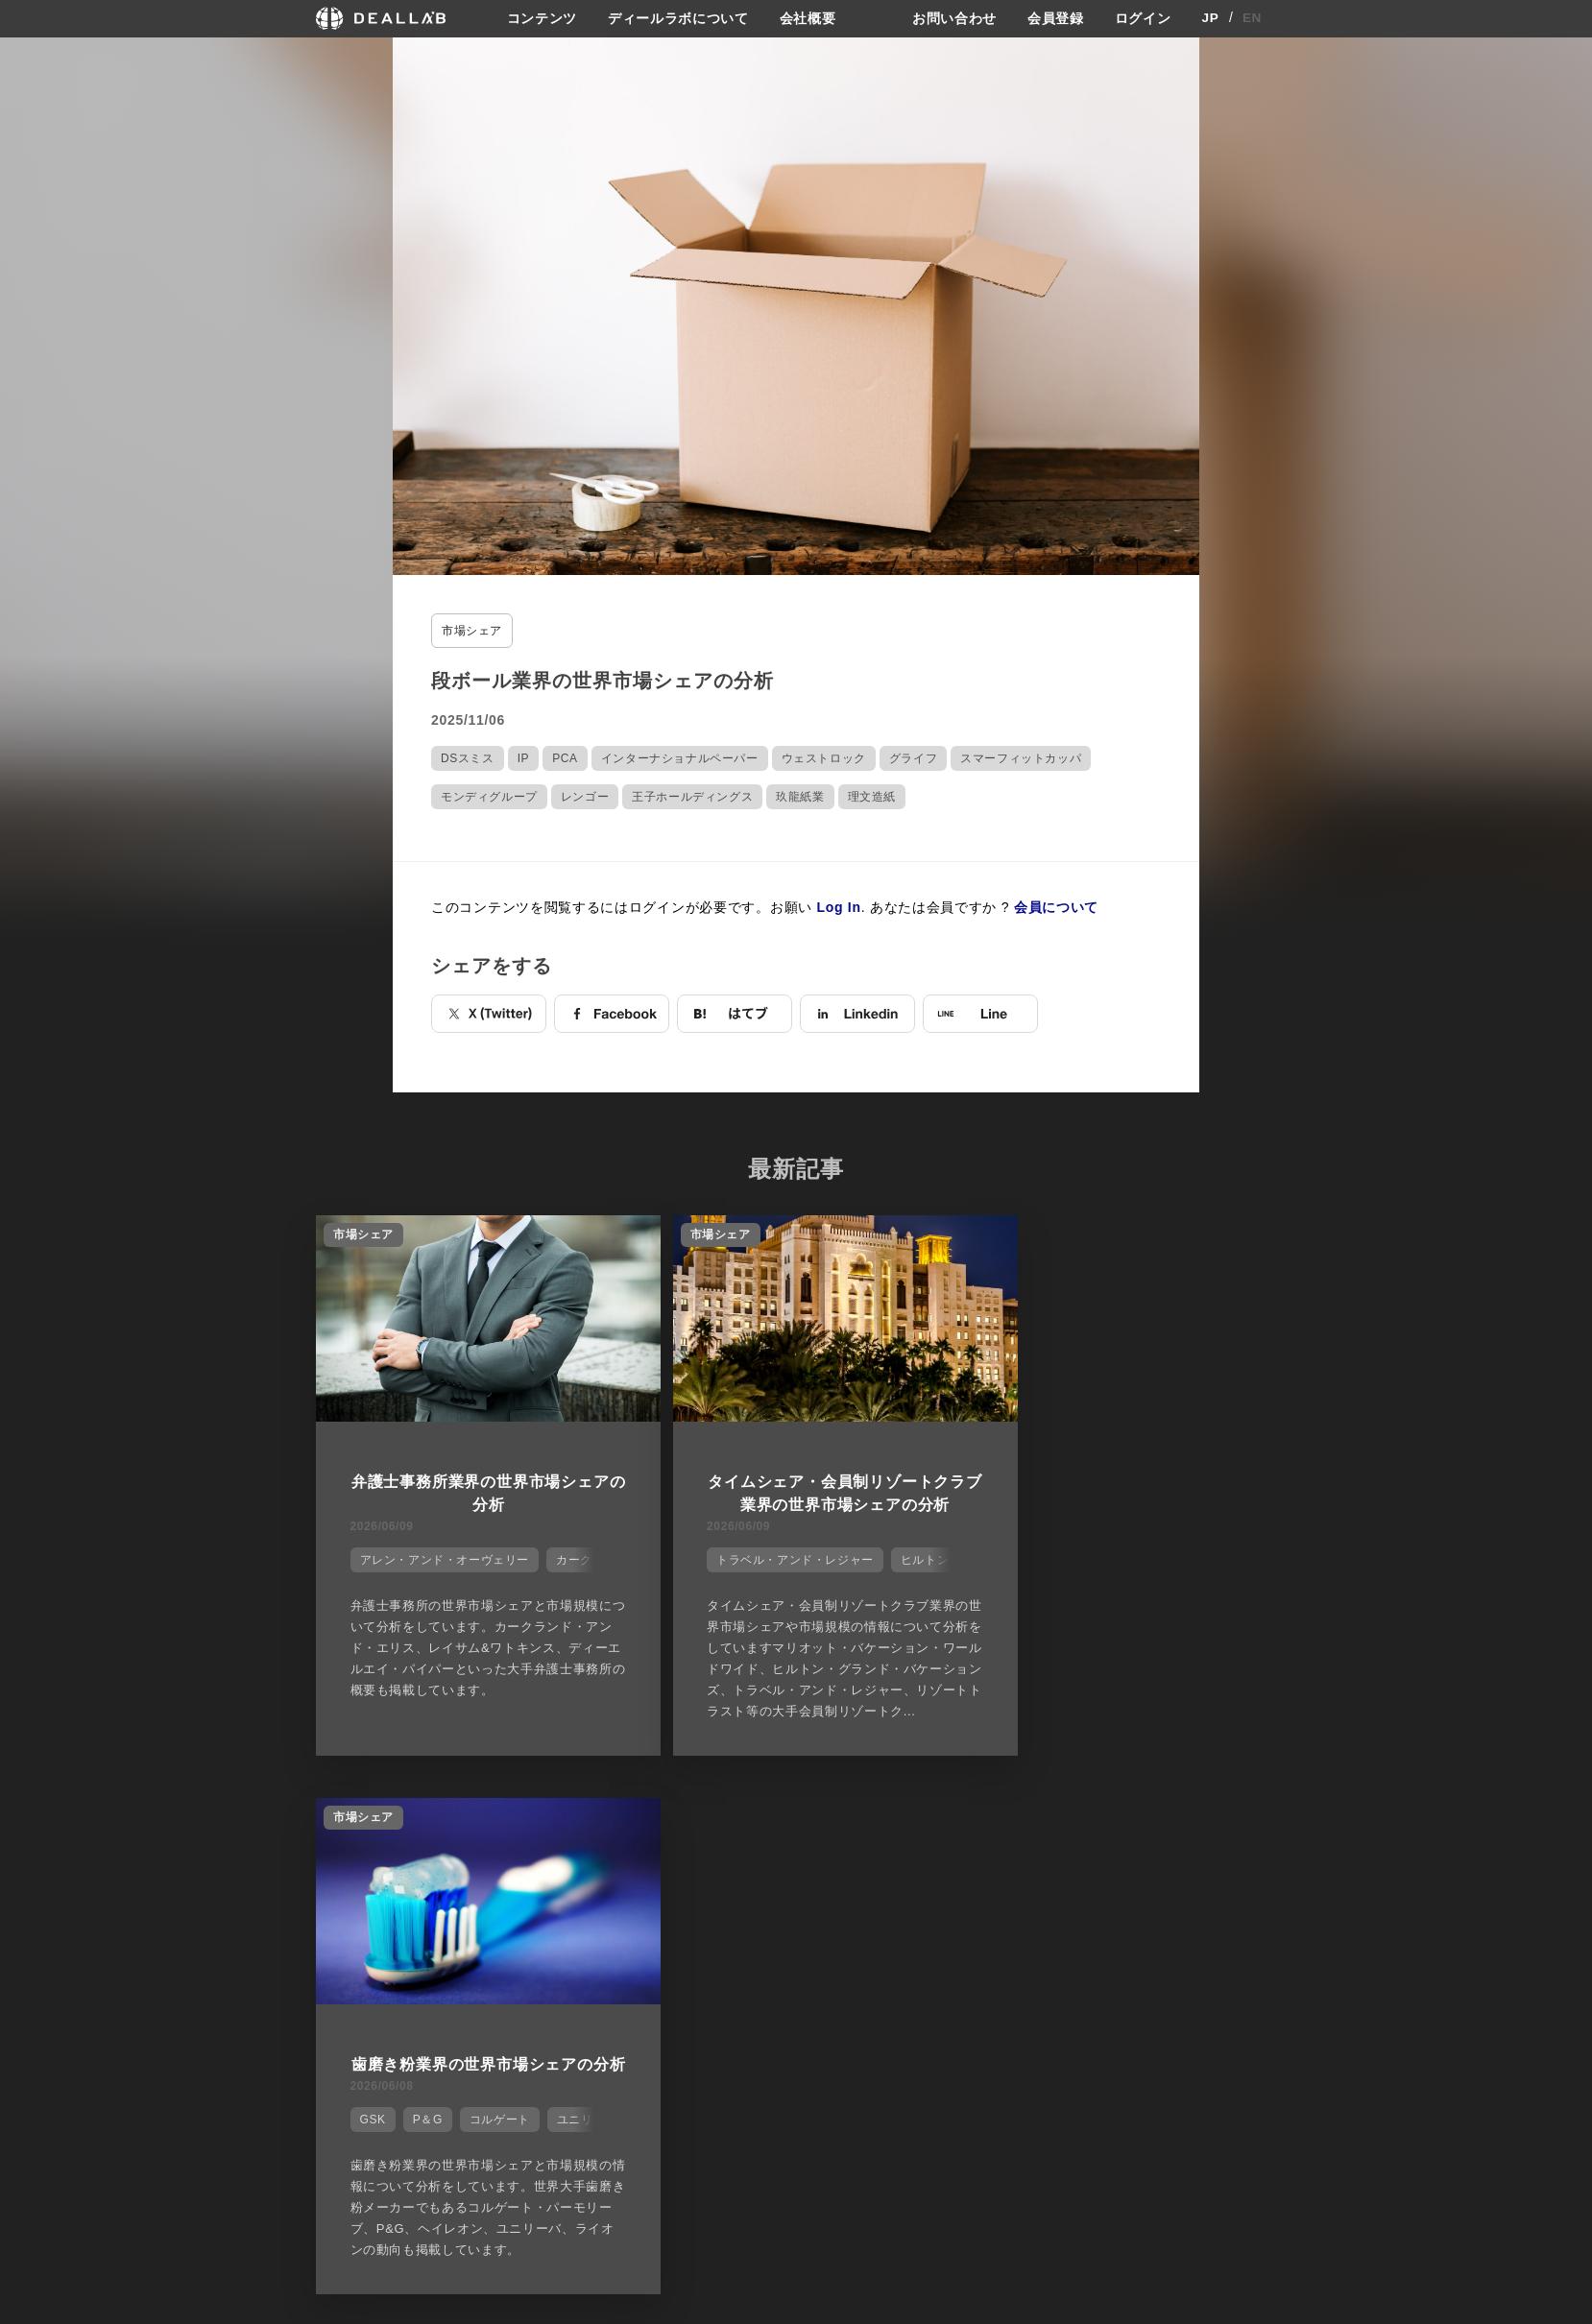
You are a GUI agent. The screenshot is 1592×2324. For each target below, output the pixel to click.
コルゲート (1145, 1556)
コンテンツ (541, 18)
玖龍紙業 (800, 796)
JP (1210, 18)
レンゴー (585, 796)
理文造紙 (872, 796)
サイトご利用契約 (997, 1926)
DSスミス (467, 757)
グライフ (913, 757)
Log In (839, 906)
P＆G (1073, 1556)
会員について (1056, 906)
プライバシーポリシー (1017, 1960)
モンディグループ (489, 796)
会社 (814, 1926)
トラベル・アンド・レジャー (759, 1556)
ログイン (1143, 18)
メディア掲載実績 (852, 1996)
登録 (1121, 1926)
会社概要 (808, 18)
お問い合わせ (954, 18)
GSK (1018, 1556)
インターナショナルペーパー (680, 757)
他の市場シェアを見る (796, 1829)
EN (1252, 18)
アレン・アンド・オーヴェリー (440, 1556)
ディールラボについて (678, 18)
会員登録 (1055, 18)
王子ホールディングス (692, 796)
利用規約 (981, 1996)
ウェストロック (824, 757)
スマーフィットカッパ (1020, 757)
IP (524, 757)
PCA (564, 757)
